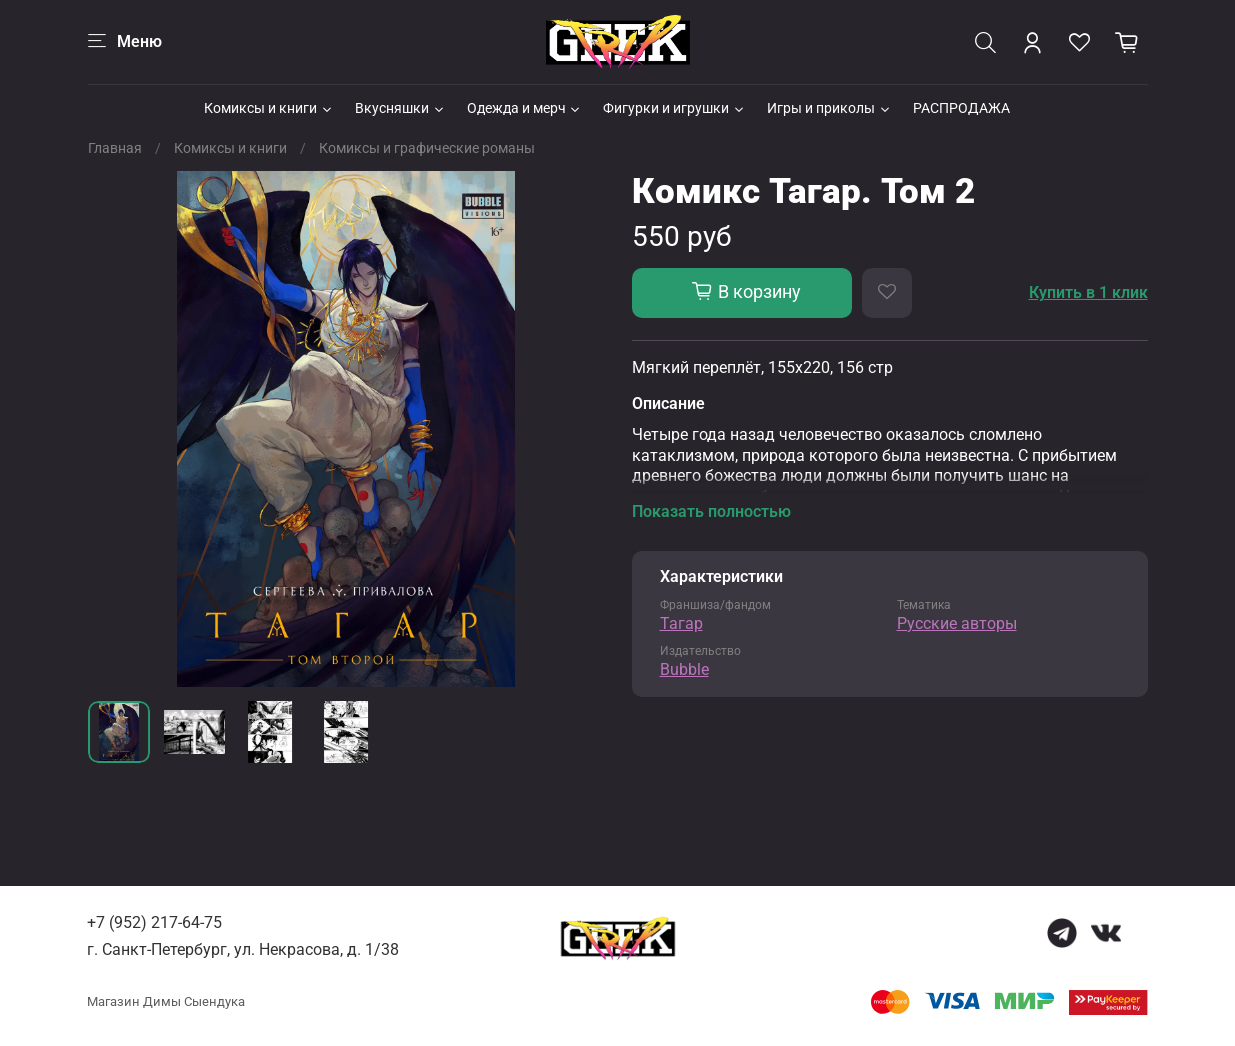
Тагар (681, 623)
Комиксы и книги (269, 108)
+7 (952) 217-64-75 (154, 922)
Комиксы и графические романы (427, 148)
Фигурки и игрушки (674, 108)
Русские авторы (957, 623)
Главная (115, 148)
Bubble (684, 669)
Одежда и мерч (525, 108)
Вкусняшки (400, 108)
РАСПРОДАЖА (961, 108)
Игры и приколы (829, 108)
